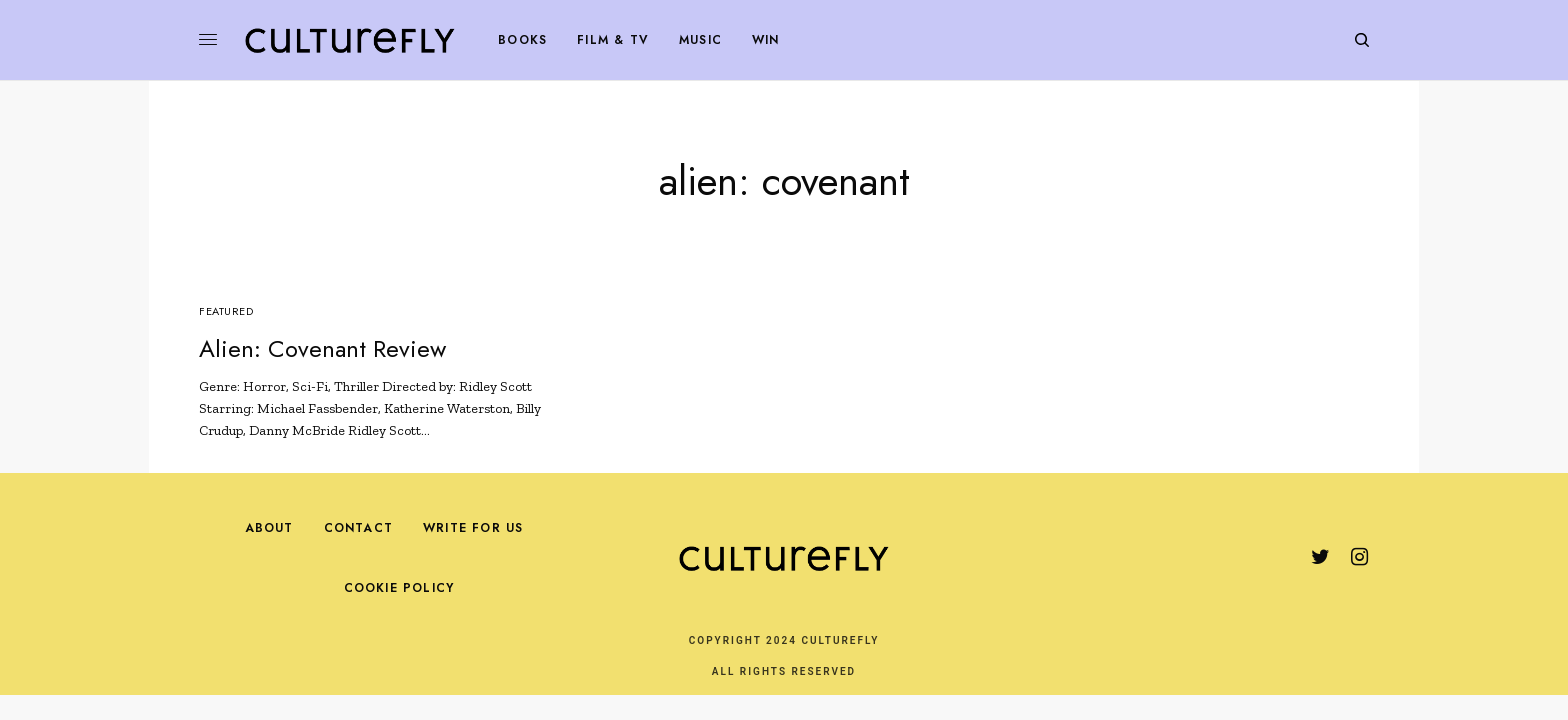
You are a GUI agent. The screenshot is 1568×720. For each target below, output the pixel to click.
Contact (358, 528)
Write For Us (473, 528)
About (269, 528)
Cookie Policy (399, 588)
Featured (226, 311)
